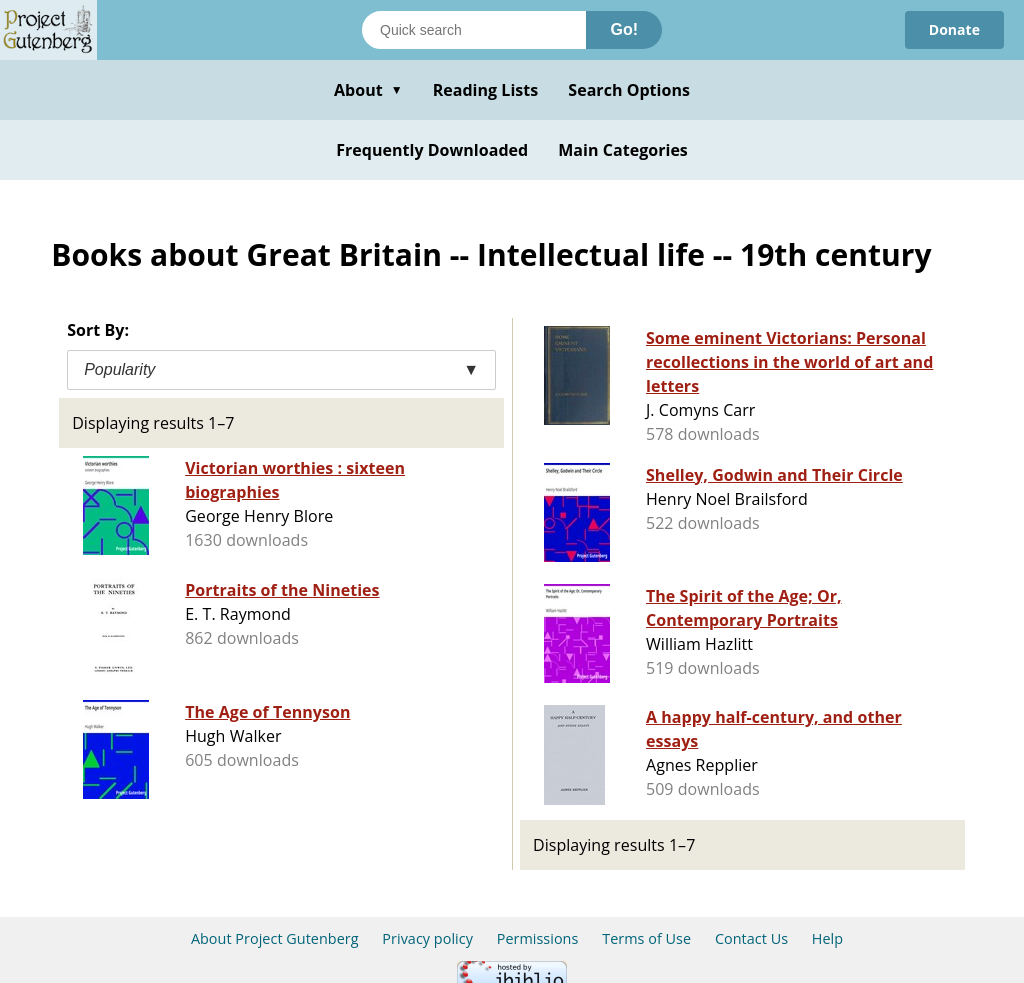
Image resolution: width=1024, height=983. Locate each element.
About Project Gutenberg (275, 938)
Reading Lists (486, 90)
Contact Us (751, 938)
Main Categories (623, 150)
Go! (624, 29)
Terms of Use (646, 938)
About (368, 90)
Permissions (538, 938)
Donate (954, 29)
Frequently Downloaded (432, 150)
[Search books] (474, 30)
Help (827, 938)
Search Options (629, 90)
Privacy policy (427, 938)
